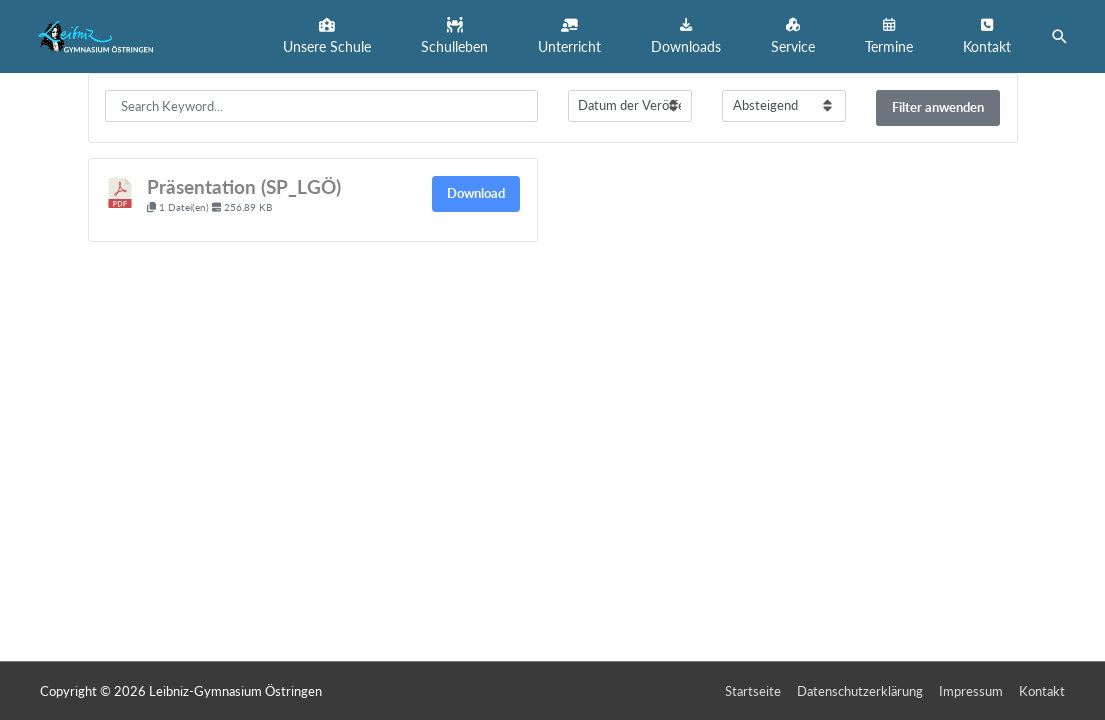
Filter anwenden (938, 107)
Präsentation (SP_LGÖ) (244, 187)
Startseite (753, 691)
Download (476, 193)
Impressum (971, 691)
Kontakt (1042, 691)
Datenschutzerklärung (860, 691)
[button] (327, 36)
